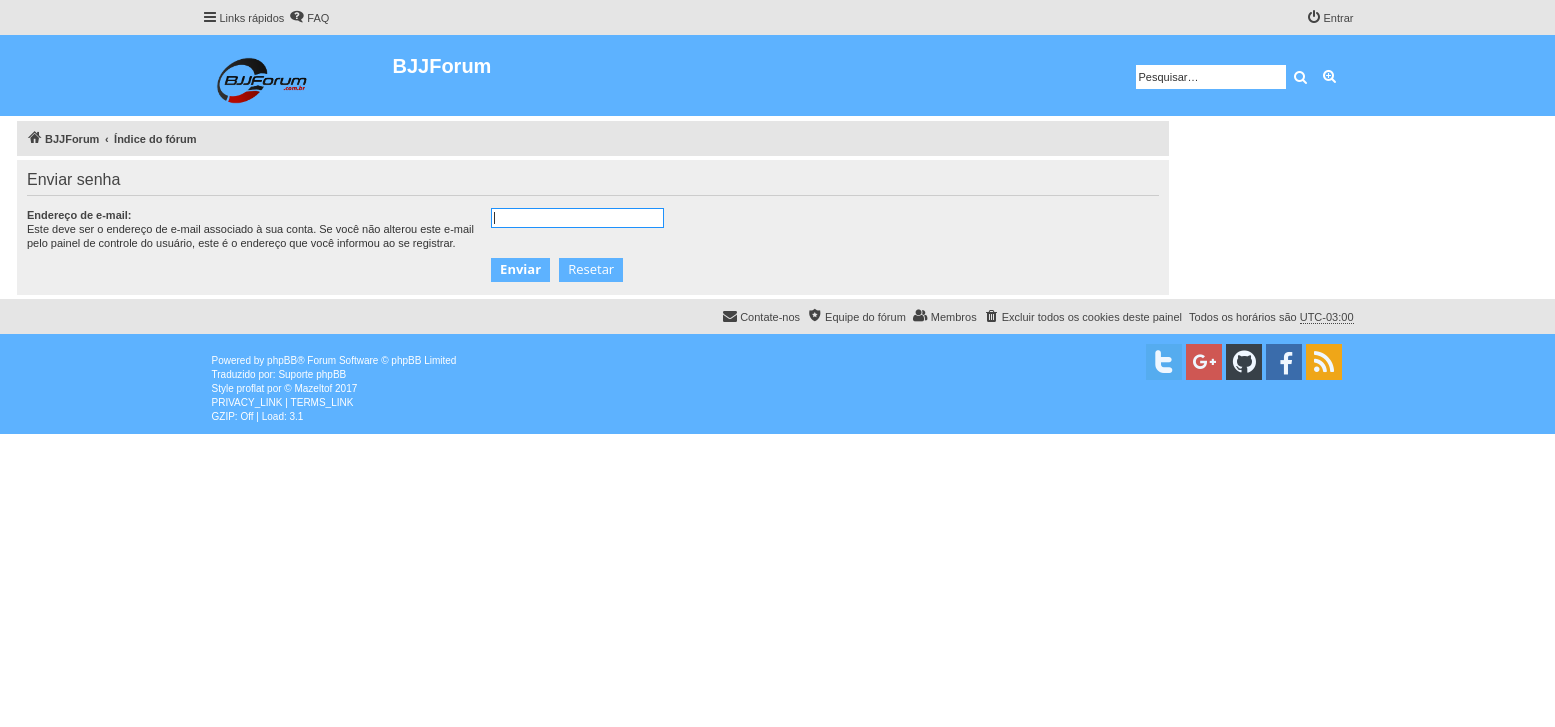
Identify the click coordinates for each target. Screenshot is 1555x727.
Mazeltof (313, 388)
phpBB (282, 360)
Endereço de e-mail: (79, 215)
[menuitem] (309, 18)
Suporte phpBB (312, 374)
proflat (251, 388)
